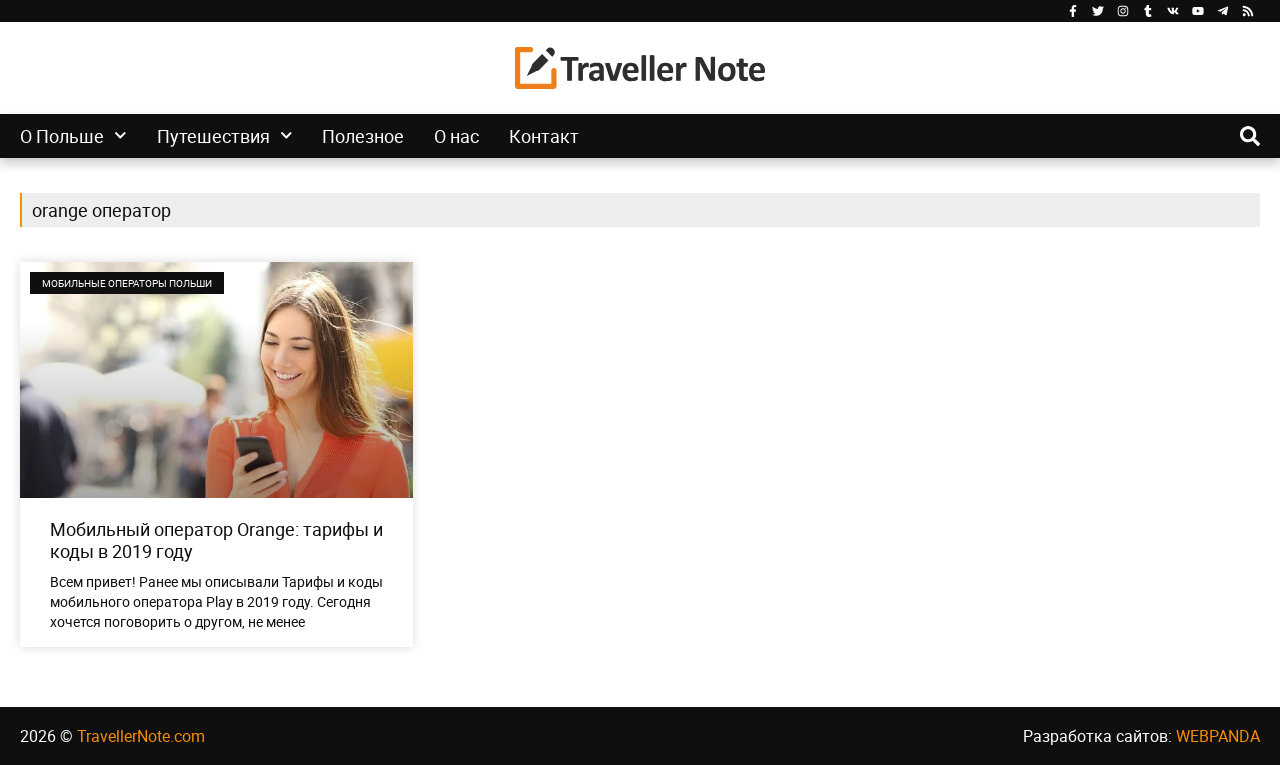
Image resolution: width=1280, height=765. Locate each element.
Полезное (363, 136)
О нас (456, 136)
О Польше (73, 136)
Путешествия (225, 136)
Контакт (544, 136)
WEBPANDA (1218, 736)
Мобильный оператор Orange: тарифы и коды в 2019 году (216, 540)
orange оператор (101, 210)
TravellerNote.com (141, 736)
